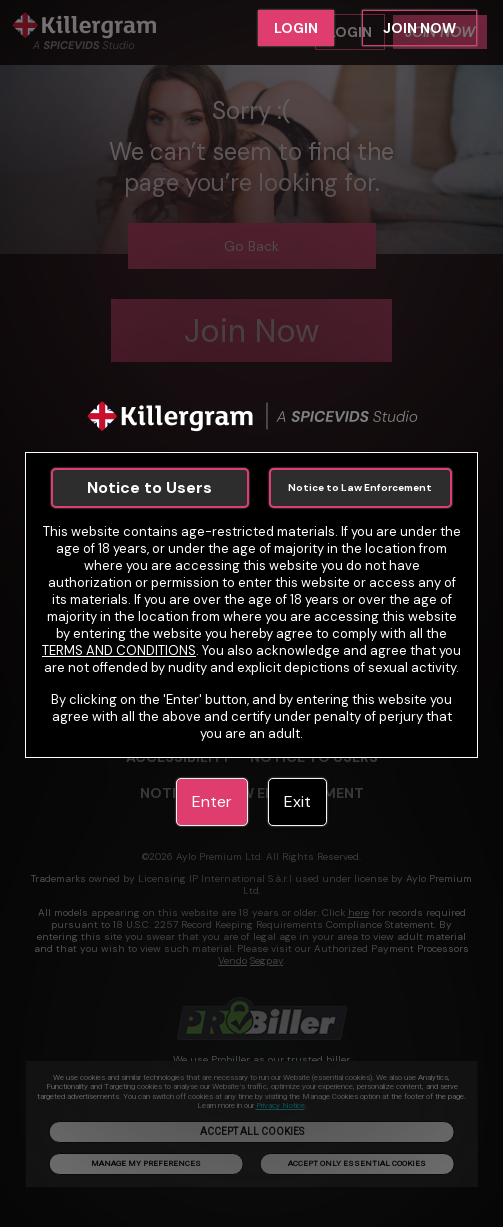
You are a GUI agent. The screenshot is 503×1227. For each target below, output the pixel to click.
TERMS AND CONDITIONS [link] (119, 650)
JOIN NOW (419, 28)
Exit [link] (297, 801)
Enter (212, 801)
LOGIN (296, 28)
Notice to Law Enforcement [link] (360, 487)
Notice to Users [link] (149, 487)
